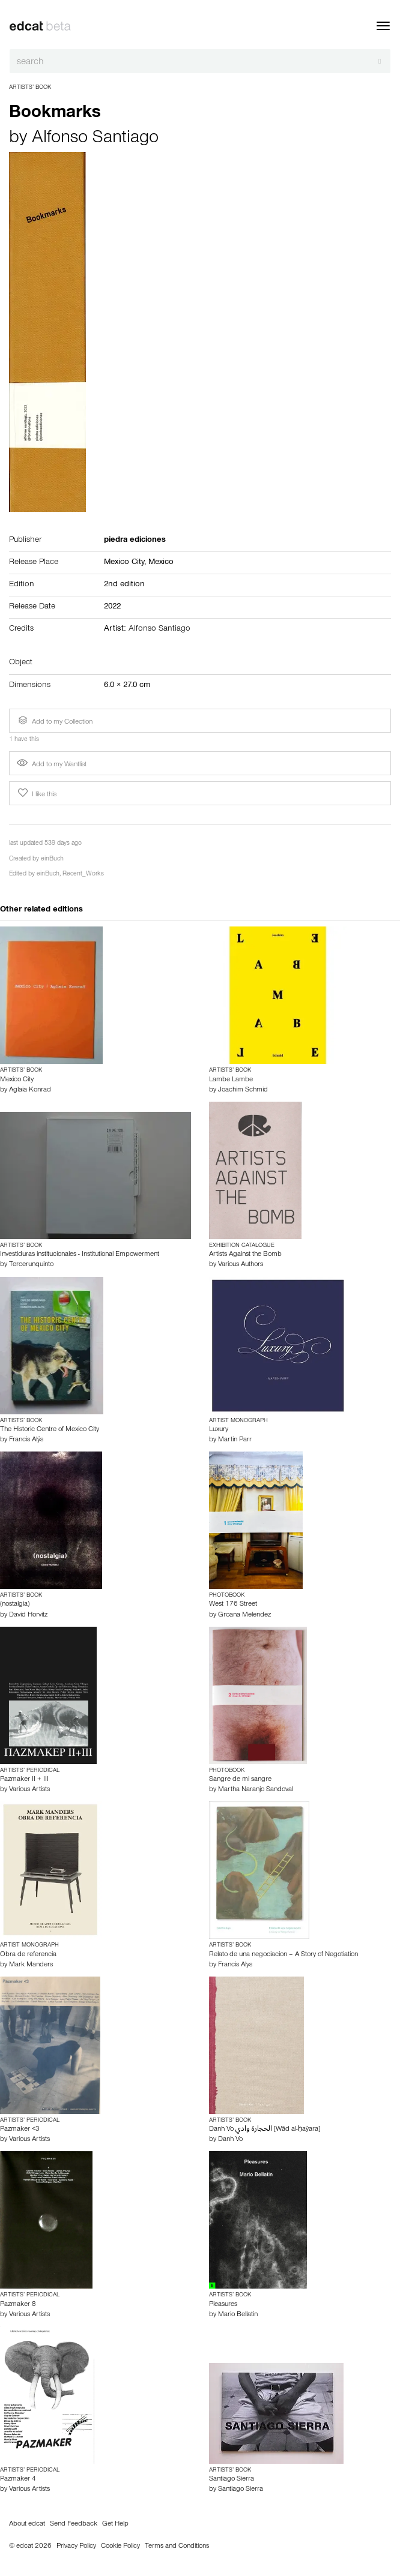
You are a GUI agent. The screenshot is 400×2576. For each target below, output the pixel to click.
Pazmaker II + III (24, 1779)
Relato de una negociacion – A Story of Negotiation (283, 1955)
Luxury (218, 1430)
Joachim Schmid (243, 1090)
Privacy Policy (76, 2546)
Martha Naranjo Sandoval (255, 1790)
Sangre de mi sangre (240, 1779)
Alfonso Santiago (95, 139)
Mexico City (17, 1080)
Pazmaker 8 (18, 2304)
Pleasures (223, 2304)
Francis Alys (235, 1965)
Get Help (115, 2524)
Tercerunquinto (31, 1264)
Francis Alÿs (26, 1440)
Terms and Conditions (177, 2546)
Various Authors (240, 1264)
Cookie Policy (120, 2546)
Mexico (161, 563)
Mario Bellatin (238, 2315)
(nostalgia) (14, 1604)
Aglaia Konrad (30, 1090)
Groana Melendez (244, 1615)
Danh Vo (230, 2139)
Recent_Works (83, 874)
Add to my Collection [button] (54, 720)
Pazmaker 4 (18, 2479)
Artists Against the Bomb (245, 1254)
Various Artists (29, 1790)
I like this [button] (36, 793)
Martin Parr (235, 1440)
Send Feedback (73, 2524)
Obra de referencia (28, 1955)
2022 (112, 607)
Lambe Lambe (231, 1080)
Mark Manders (31, 1965)
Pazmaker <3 (20, 2129)
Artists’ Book (30, 88)
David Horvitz (28, 1615)
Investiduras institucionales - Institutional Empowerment (79, 1254)
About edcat (27, 2524)
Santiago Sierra (231, 2479)
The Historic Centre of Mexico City (49, 1430)
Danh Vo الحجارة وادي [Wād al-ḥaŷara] (264, 2129)
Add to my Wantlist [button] (51, 765)
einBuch (52, 859)
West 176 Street (233, 1604)
